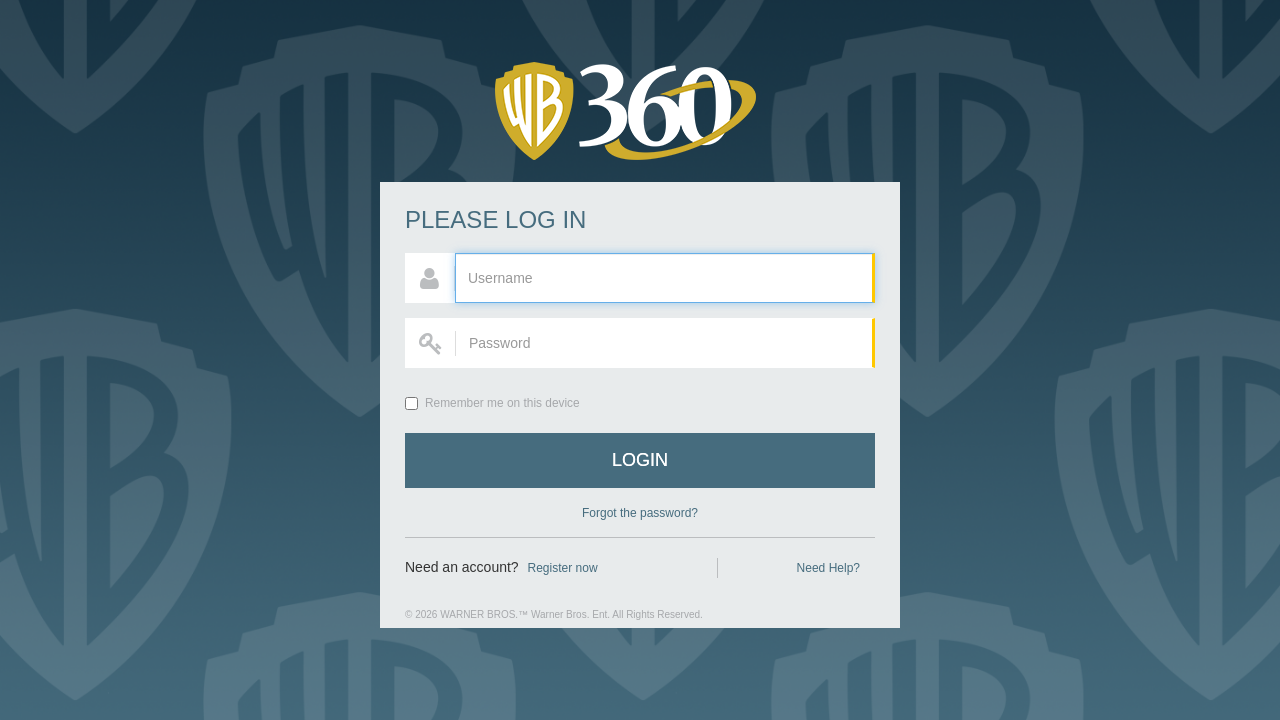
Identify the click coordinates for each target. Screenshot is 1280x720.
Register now (563, 568)
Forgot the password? (640, 513)
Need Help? (828, 568)
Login (640, 460)
